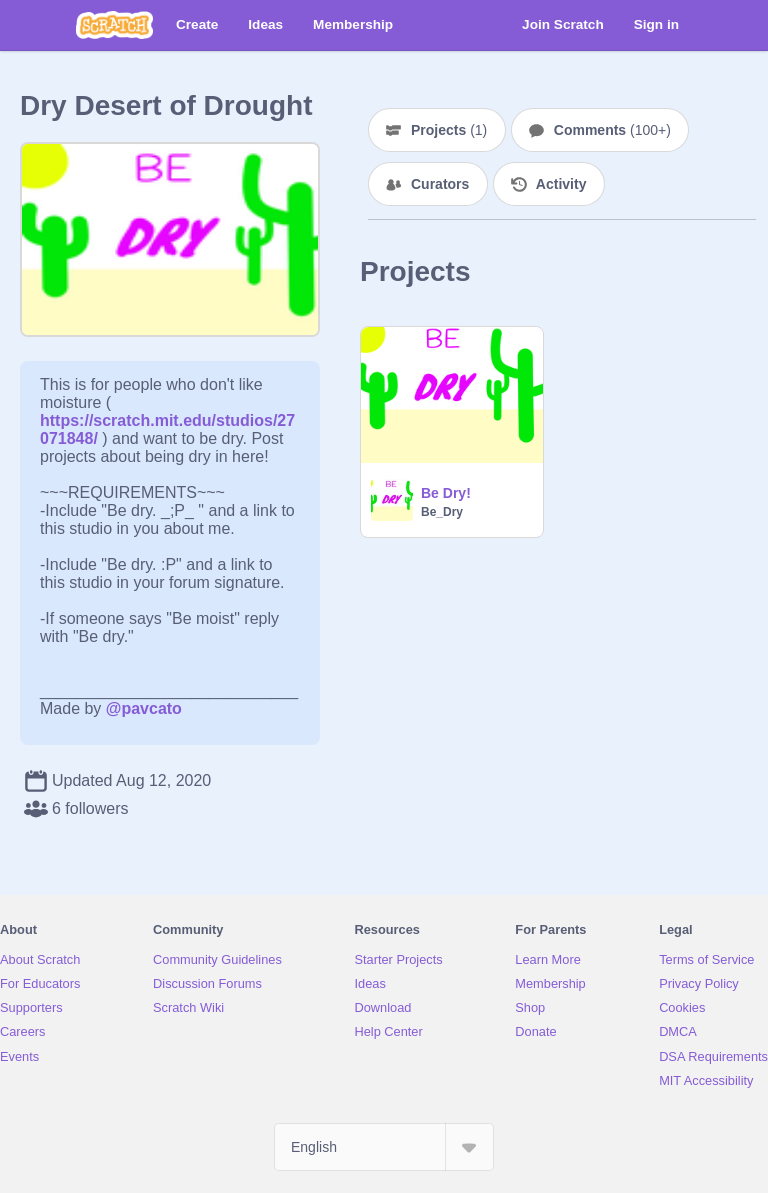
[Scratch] (114, 25)
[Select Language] (384, 1147)
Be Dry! (446, 493)
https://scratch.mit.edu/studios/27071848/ (167, 420)
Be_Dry (442, 512)
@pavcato (144, 708)
